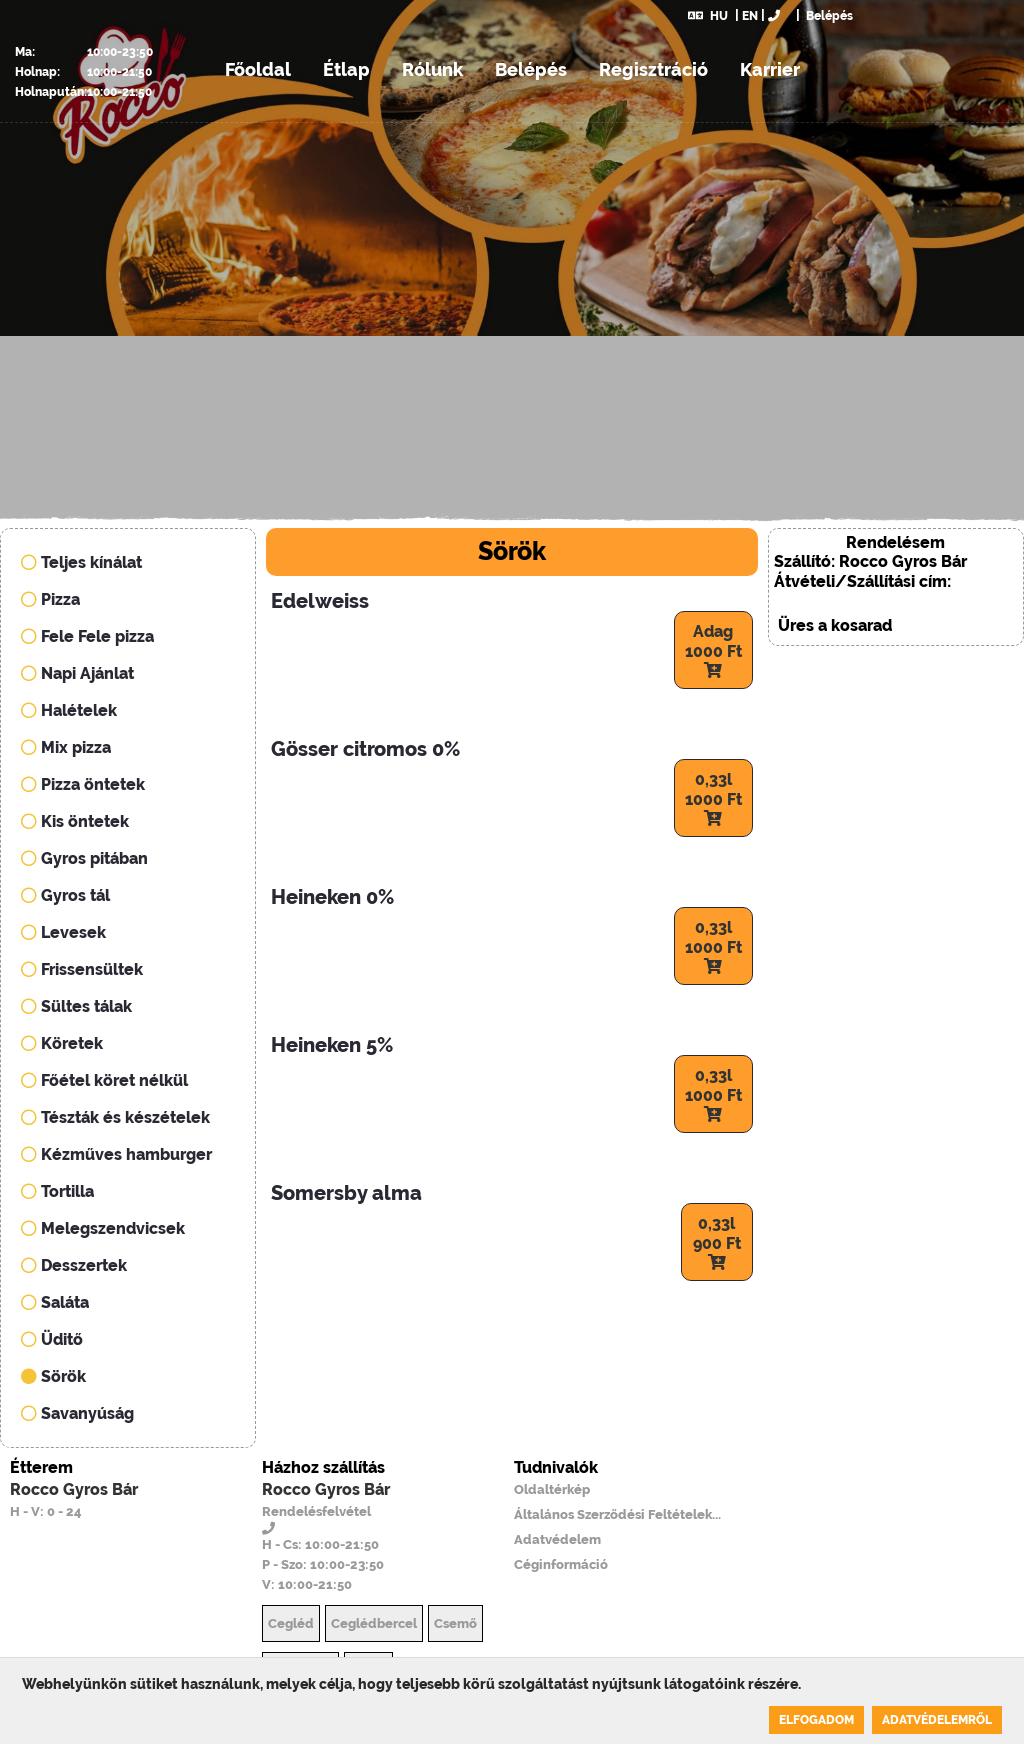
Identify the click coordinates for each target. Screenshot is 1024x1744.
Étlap (346, 69)
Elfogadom (816, 1720)
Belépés (828, 16)
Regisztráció (653, 69)
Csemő (455, 1623)
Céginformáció (561, 1564)
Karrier (770, 69)
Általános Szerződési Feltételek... (617, 1514)
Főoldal (258, 69)
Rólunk (432, 69)
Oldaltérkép (552, 1489)
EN (750, 16)
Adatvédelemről (937, 1720)
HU (708, 16)
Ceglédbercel (374, 1623)
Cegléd (291, 1623)
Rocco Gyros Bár (74, 1489)
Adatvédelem (557, 1539)
